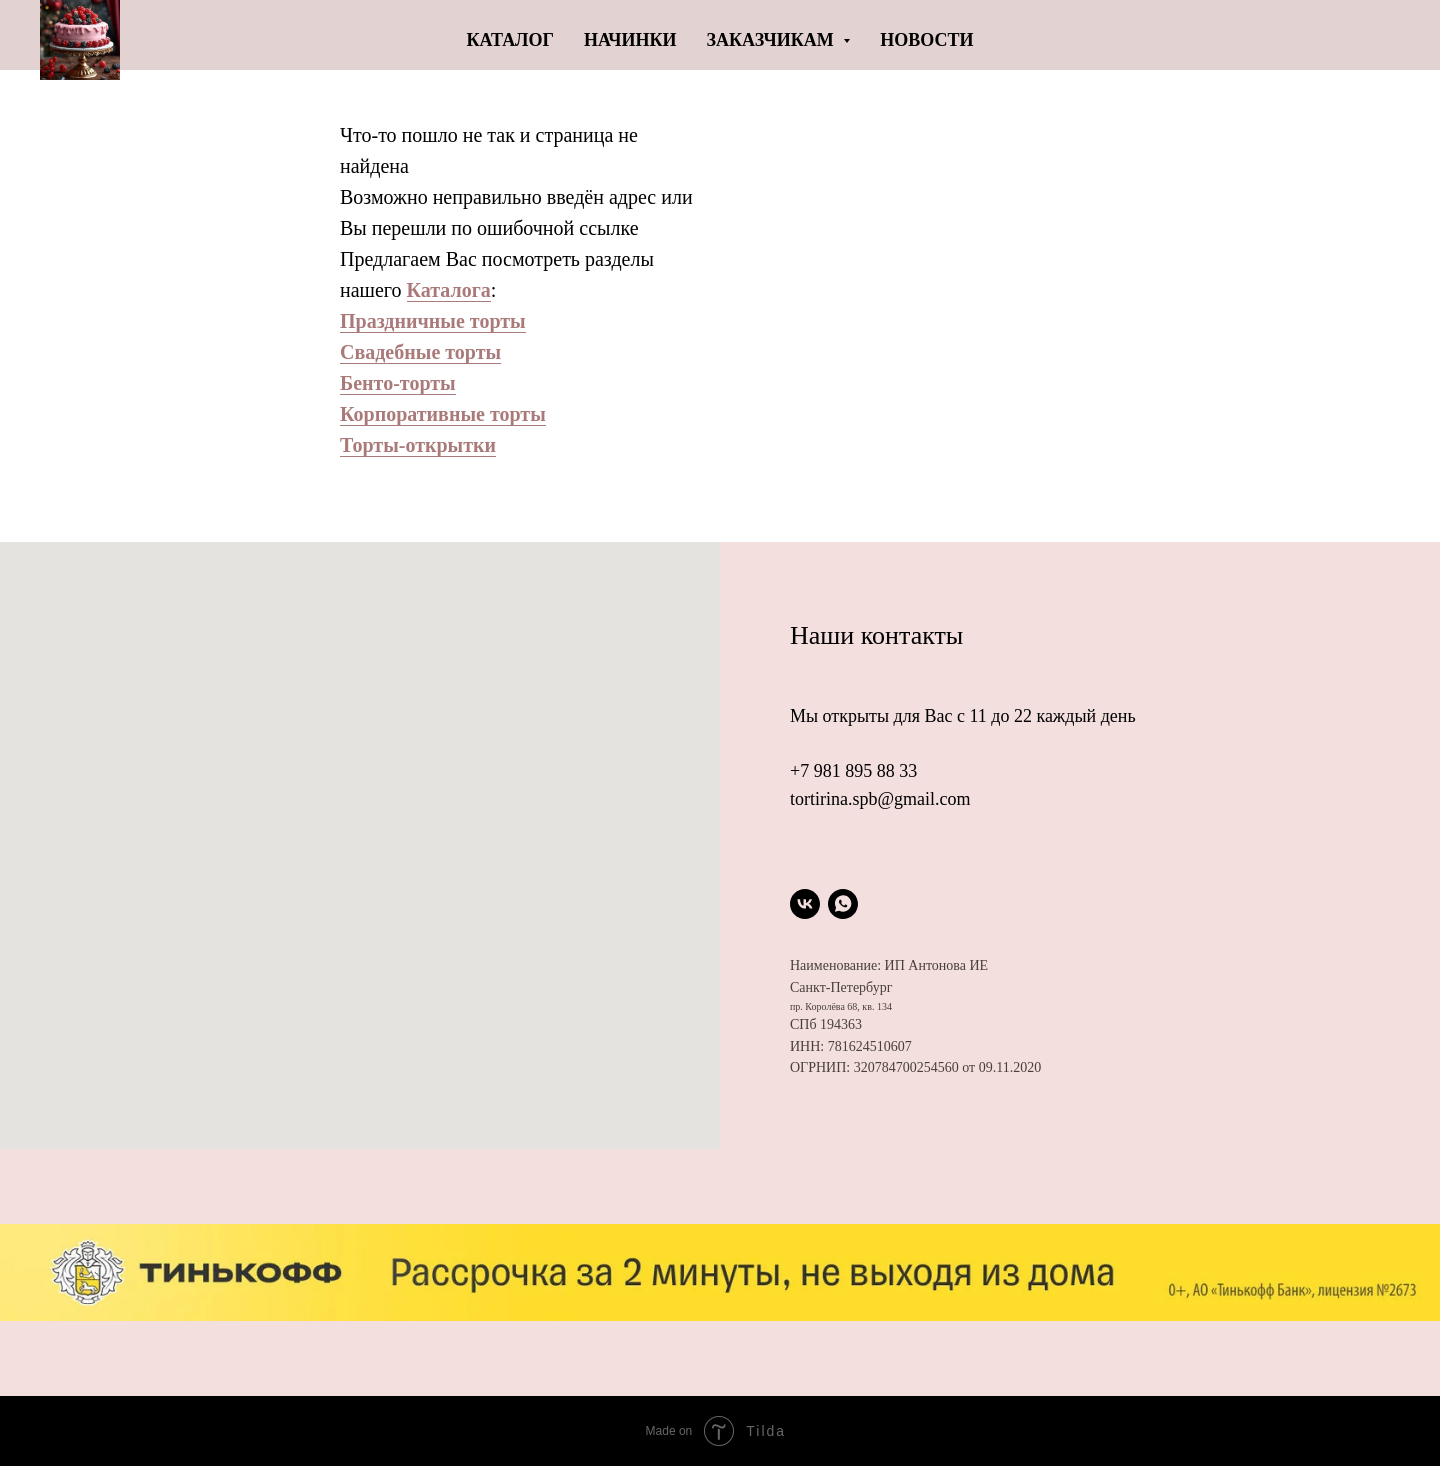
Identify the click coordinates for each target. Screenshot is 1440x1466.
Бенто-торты (398, 383)
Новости (926, 40)
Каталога (449, 290)
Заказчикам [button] (773, 40)
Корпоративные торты (443, 414)
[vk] (805, 904)
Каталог (510, 40)
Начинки (630, 40)
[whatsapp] (843, 904)
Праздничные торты (433, 321)
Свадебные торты (420, 352)
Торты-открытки (418, 445)
